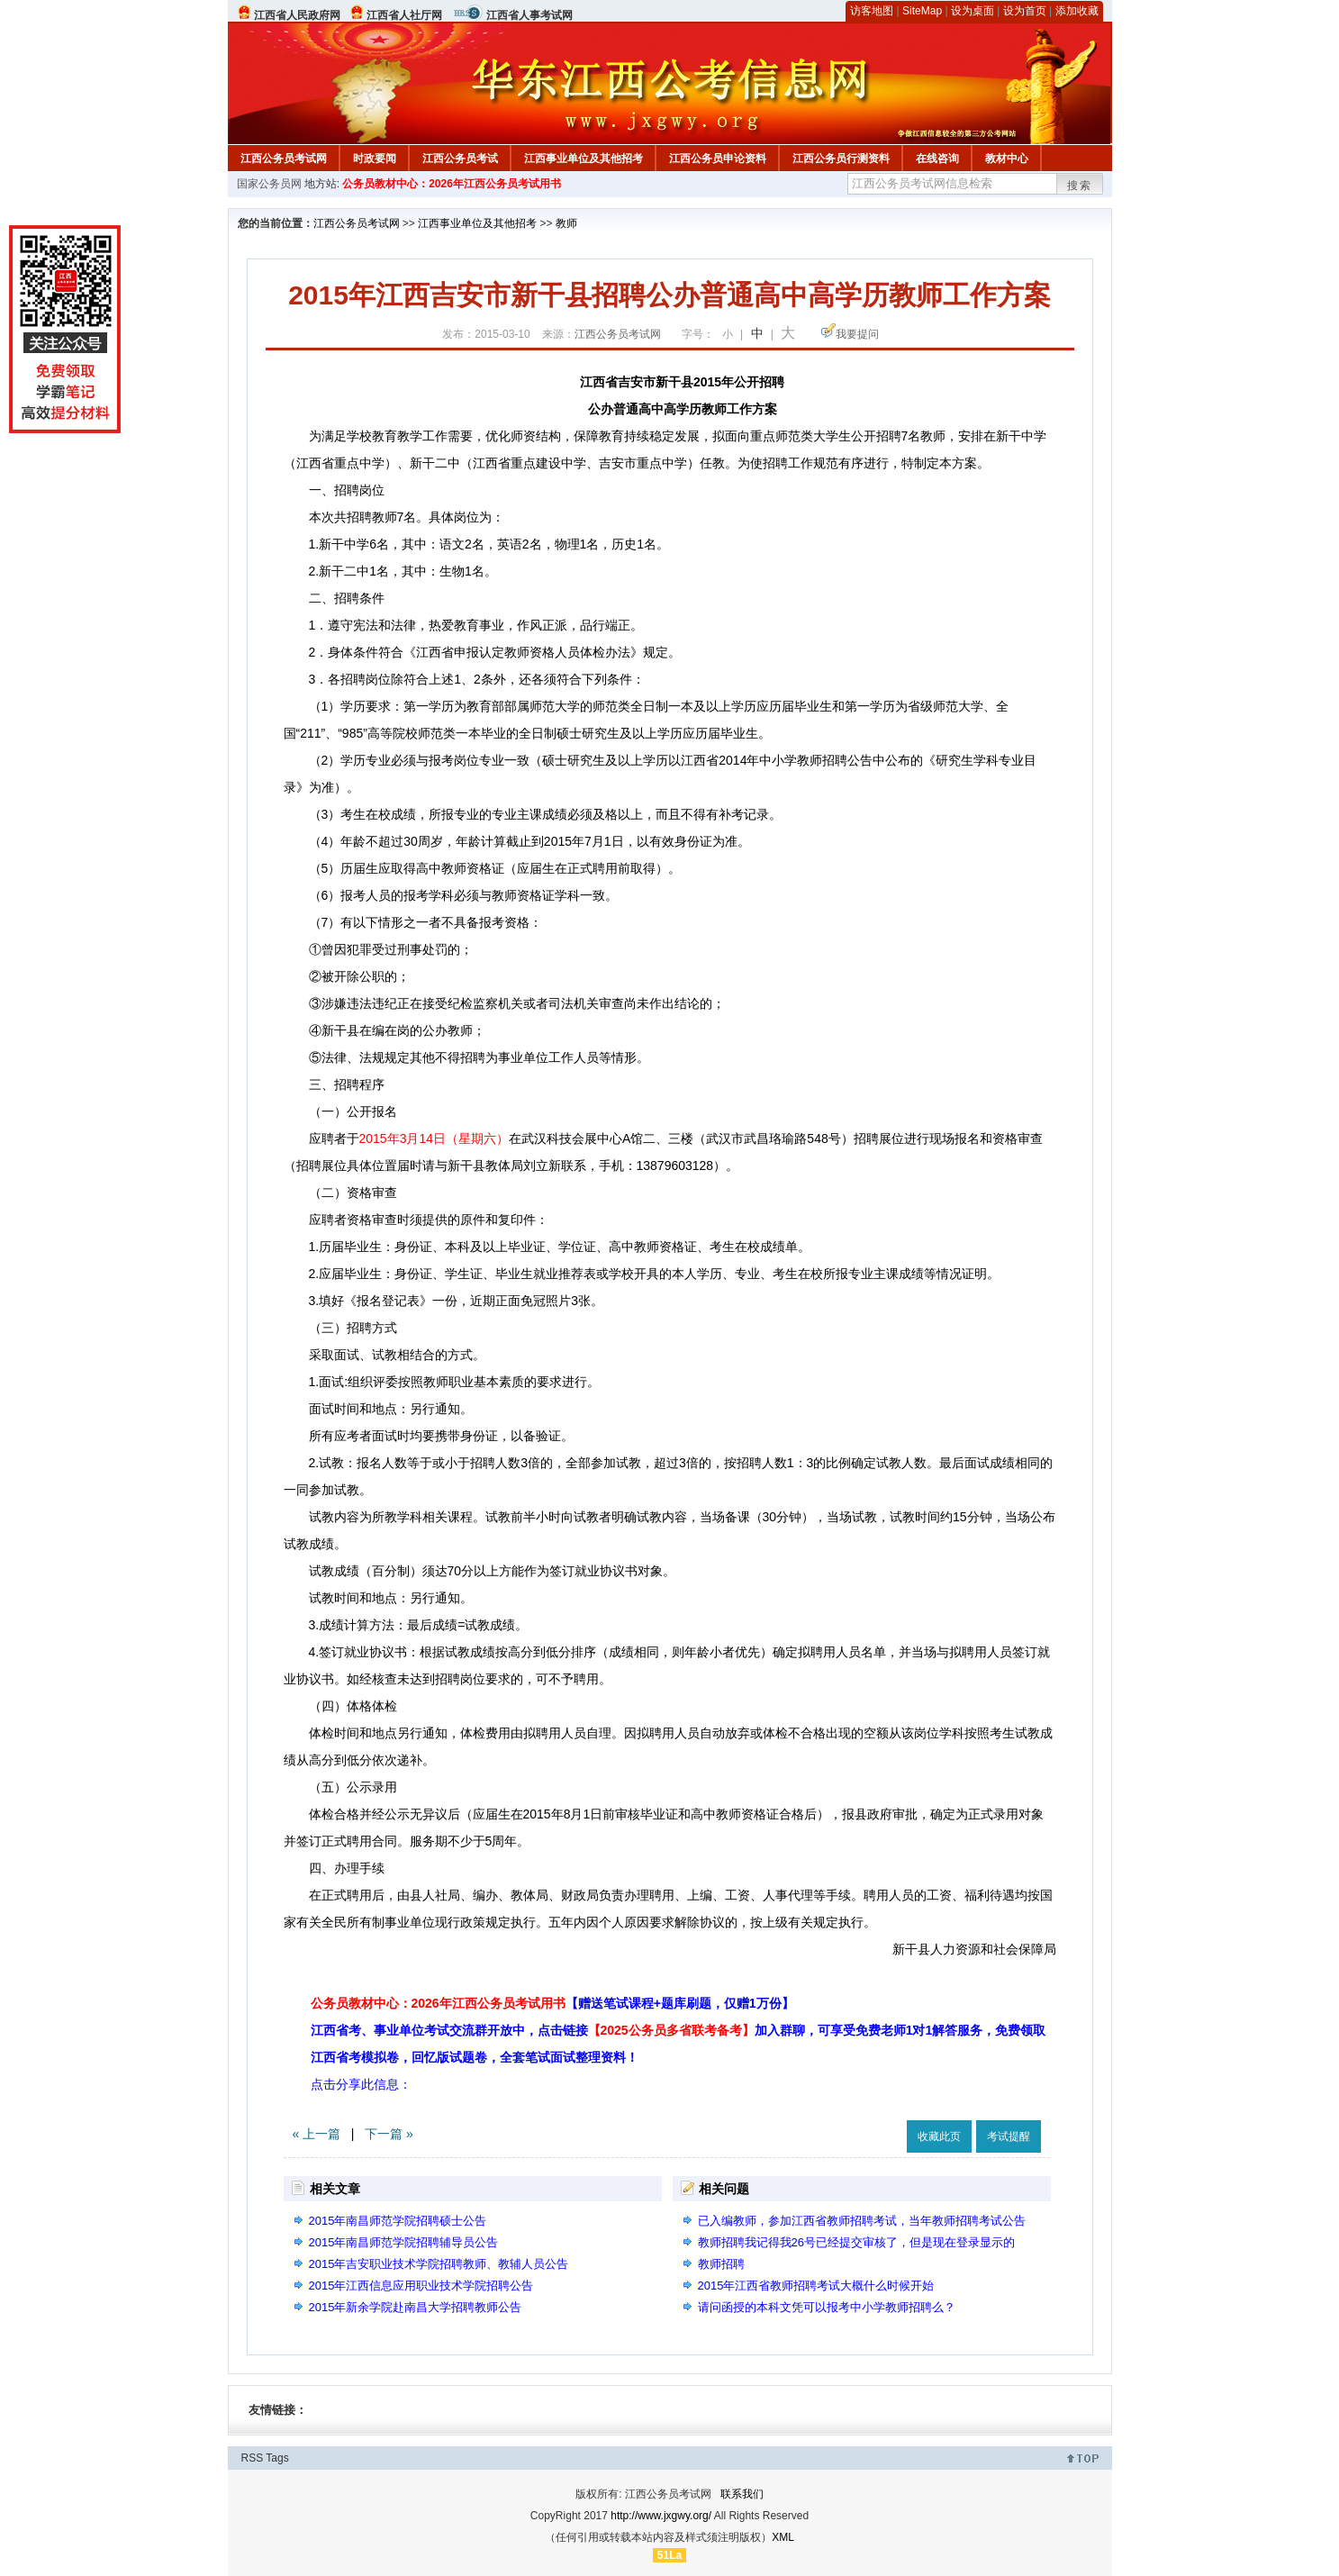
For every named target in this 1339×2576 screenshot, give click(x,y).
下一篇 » (389, 2134)
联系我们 (742, 2494)
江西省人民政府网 (297, 15)
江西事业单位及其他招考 (583, 158)
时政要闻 (374, 158)
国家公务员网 (269, 183)
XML (783, 2537)
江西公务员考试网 (283, 158)
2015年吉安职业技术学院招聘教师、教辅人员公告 (439, 2264)
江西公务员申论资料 (717, 158)
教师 (566, 223)
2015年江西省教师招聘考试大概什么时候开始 (816, 2285)
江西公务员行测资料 (841, 158)
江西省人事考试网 (529, 15)
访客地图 (871, 11)
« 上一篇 (317, 2134)
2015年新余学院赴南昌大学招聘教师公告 (415, 2307)
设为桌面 (972, 11)
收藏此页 (939, 2136)
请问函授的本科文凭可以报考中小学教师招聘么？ (826, 2307)
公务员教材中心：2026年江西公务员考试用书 (451, 183)
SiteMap (922, 11)
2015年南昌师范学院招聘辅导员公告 (404, 2242)
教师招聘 (721, 2264)
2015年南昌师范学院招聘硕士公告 (398, 2220)
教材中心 (1006, 158)
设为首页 (1024, 11)
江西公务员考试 (460, 158)
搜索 (1079, 185)
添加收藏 (1077, 11)
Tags (277, 2458)
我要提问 (857, 334)
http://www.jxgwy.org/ (661, 2515)
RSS (252, 2458)
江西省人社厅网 (404, 15)
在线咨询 (937, 158)
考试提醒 (1008, 2136)
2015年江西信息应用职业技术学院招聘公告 (421, 2285)
